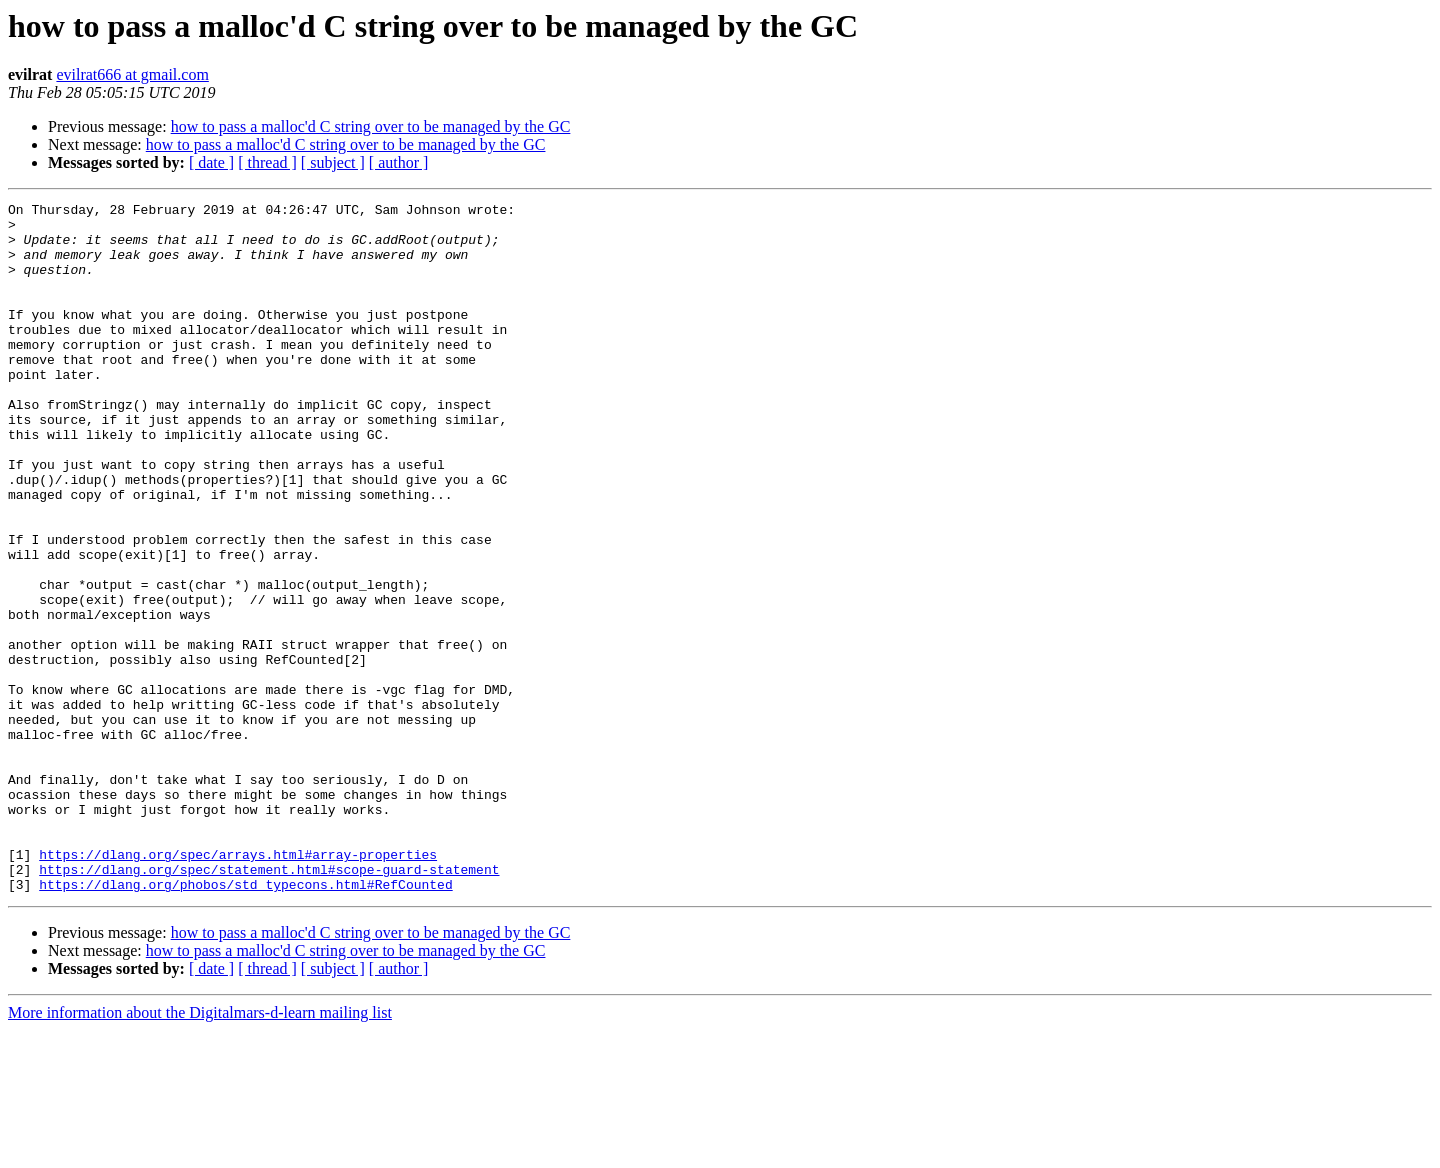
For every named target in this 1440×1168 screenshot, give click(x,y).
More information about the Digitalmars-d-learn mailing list (200, 1150)
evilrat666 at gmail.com (132, 74)
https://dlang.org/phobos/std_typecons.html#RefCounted (245, 1022)
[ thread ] (267, 162)
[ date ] (211, 162)
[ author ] (399, 162)
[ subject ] (333, 162)
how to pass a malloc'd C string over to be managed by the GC (371, 126)
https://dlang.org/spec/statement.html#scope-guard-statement (269, 1004)
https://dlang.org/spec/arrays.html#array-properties (238, 986)
